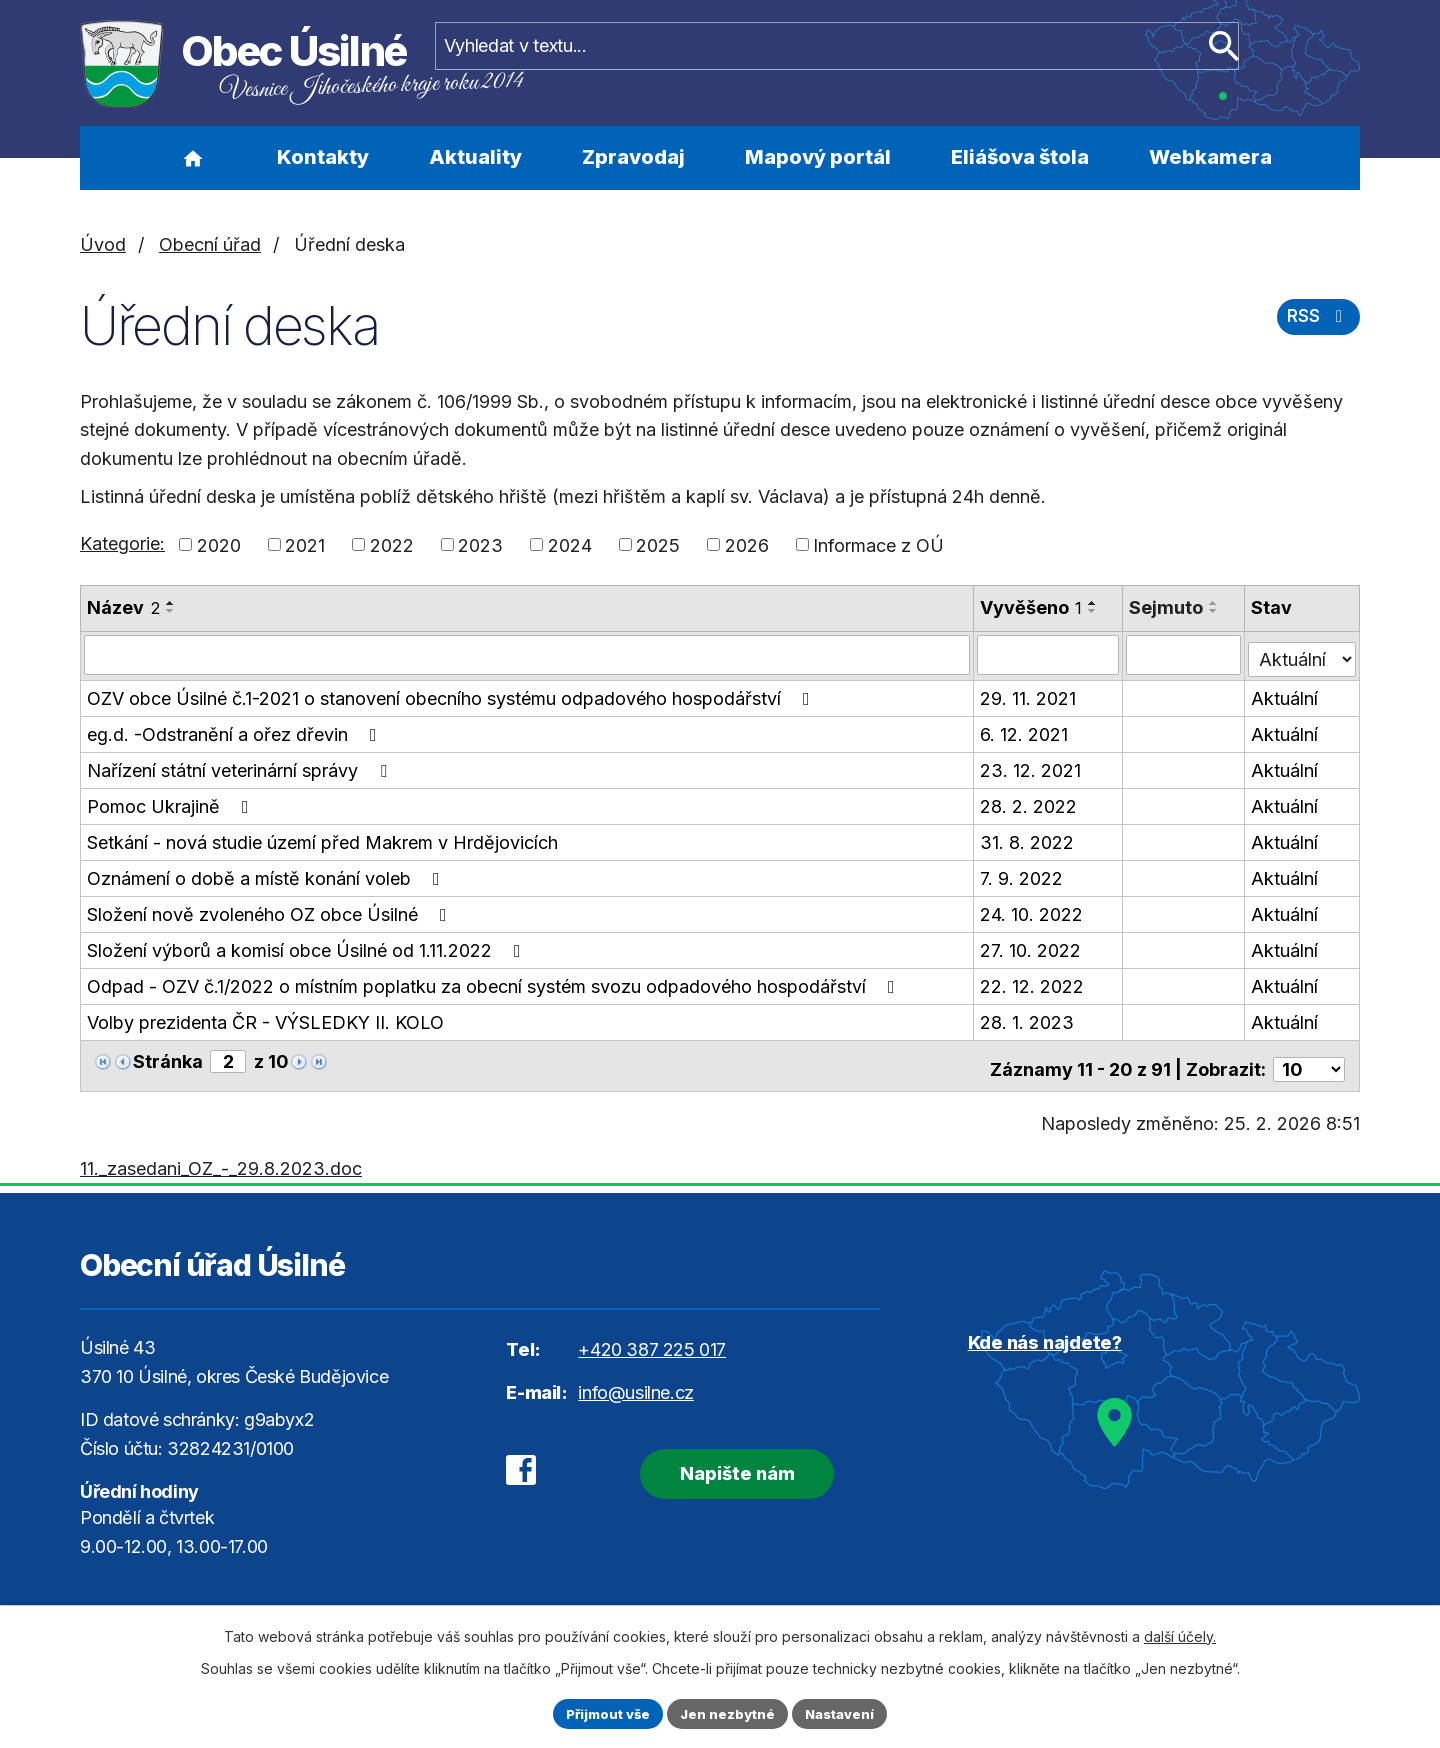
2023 (480, 544)
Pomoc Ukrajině (172, 802)
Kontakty (323, 157)
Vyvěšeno (1033, 607)
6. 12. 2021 (1026, 730)
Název (123, 607)
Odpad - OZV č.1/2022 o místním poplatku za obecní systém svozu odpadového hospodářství (495, 982)
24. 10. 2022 (1033, 910)
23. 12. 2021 (1032, 766)
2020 (219, 544)
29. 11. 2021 (1030, 694)
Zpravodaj (633, 157)
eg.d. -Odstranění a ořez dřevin (236, 730)
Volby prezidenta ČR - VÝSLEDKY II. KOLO (265, 1018)
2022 (392, 544)
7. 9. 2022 (1023, 874)
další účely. (1180, 1633)
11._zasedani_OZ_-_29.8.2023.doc (221, 1157)
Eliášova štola (1020, 157)
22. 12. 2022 (1034, 982)
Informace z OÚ (878, 544)
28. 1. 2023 (1029, 1018)
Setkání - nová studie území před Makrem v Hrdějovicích (322, 838)
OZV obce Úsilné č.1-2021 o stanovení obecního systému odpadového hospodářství (452, 694)
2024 (570, 544)
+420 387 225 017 (652, 1338)
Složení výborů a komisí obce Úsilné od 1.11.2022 (308, 946)
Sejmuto (1169, 607)
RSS (1316, 323)
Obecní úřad (210, 244)
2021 (305, 544)
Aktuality (475, 157)
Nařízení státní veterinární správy (241, 766)
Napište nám (717, 1459)
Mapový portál (818, 157)
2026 (747, 544)
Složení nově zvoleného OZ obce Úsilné (271, 910)
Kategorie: (122, 543)
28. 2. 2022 (1030, 802)
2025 (658, 544)
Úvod (192, 158)
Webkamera (1210, 157)
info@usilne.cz (635, 1381)
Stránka (168, 1057)
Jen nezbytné (728, 1712)
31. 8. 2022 (1029, 838)
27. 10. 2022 (1032, 946)
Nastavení (847, 1712)
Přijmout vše (601, 1712)
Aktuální (1286, 694)
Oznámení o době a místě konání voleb (267, 874)
